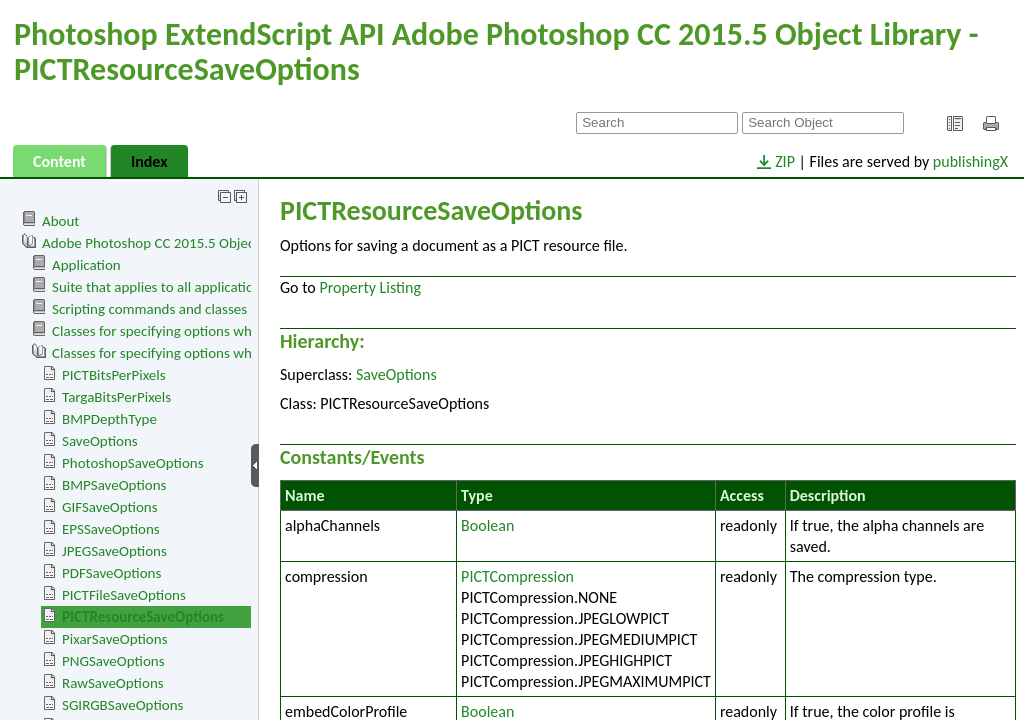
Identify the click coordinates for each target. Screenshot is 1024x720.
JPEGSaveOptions (114, 551)
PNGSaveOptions (113, 661)
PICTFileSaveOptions (124, 595)
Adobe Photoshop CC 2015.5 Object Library (173, 243)
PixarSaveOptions (115, 639)
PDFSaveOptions (111, 573)
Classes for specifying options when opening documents (222, 331)
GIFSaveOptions (110, 507)
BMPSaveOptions (114, 485)
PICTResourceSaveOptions (143, 617)
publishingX (970, 161)
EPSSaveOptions (111, 529)
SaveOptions (100, 441)
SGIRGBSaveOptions (122, 705)
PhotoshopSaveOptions (133, 463)
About (60, 221)
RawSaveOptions (113, 683)
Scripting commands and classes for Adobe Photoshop (216, 309)
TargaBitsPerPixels (116, 397)
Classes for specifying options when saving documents (216, 353)
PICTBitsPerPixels (114, 375)
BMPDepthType (109, 419)
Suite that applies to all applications (160, 287)
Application (86, 265)
